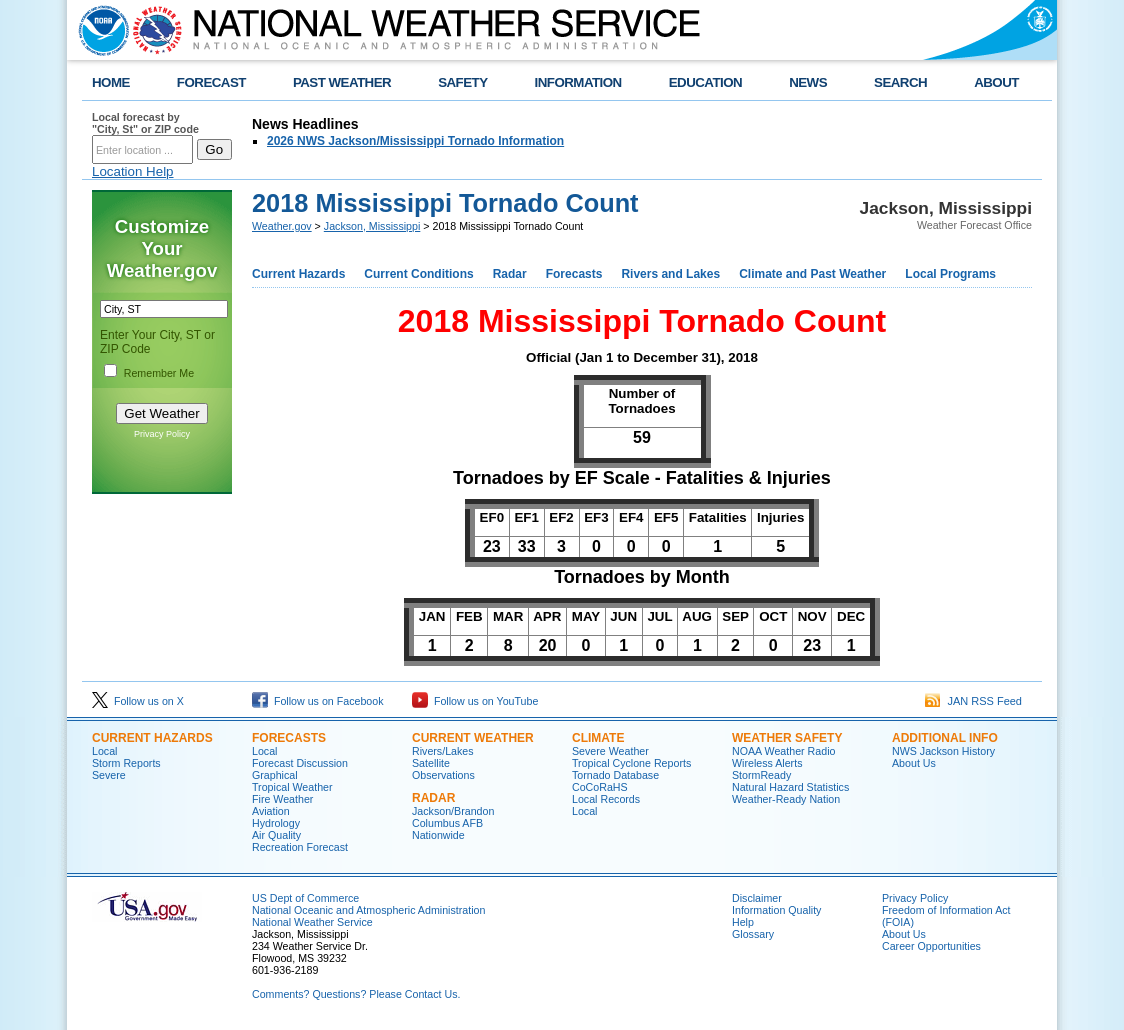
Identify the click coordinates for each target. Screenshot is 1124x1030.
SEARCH (900, 82)
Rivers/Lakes (443, 751)
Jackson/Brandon (453, 811)
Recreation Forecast (300, 847)
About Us (914, 763)
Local (104, 751)
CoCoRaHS (600, 787)
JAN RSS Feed (973, 701)
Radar (510, 274)
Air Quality (276, 835)
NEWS (808, 82)
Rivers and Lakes (670, 274)
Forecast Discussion (300, 763)
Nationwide (438, 835)
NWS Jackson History (943, 751)
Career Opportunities (931, 946)
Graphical (275, 775)
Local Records (606, 799)
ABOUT (996, 82)
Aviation (271, 811)
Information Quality (776, 910)
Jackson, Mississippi (372, 226)
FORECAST (211, 82)
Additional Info (945, 738)
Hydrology (276, 823)
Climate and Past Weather (812, 274)
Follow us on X (138, 701)
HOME (111, 82)
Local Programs (950, 274)
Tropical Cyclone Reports (631, 763)
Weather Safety (787, 738)
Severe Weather (610, 751)
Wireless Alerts (767, 763)
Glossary (753, 934)
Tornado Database (615, 775)
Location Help (133, 171)
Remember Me (159, 373)
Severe (109, 775)
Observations (443, 775)
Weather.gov (282, 226)
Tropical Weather (292, 787)
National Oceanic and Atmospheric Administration (368, 910)
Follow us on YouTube (475, 701)
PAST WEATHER (342, 82)
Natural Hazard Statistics (790, 787)
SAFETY (462, 82)
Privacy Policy (162, 434)
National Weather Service (312, 922)
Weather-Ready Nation (786, 799)
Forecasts (574, 274)
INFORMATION (578, 82)
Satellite (431, 763)
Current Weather (473, 738)
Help (743, 922)
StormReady (761, 775)
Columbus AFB (447, 823)
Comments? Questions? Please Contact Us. (356, 994)
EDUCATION (705, 82)
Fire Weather (282, 799)
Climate (598, 738)
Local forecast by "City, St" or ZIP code (145, 123)
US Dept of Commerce (305, 898)
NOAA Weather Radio (783, 751)
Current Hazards (298, 274)
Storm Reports (126, 763)
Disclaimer (757, 898)
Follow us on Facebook (318, 701)
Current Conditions (418, 274)
